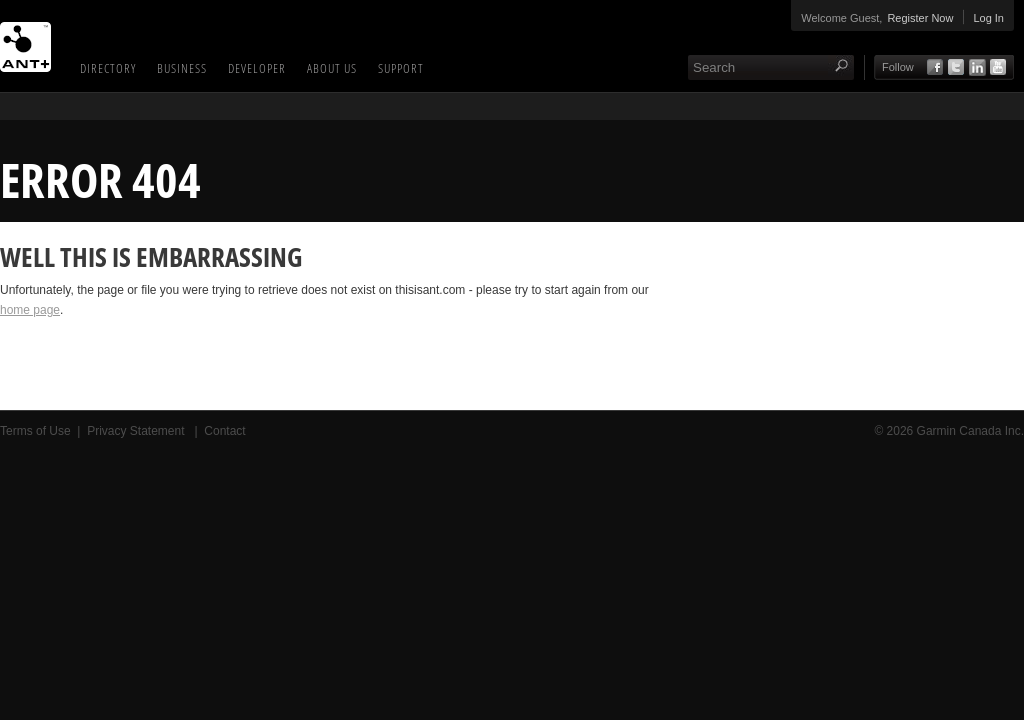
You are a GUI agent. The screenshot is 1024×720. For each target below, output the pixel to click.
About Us (332, 68)
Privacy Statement (137, 431)
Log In (988, 18)
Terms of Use (35, 431)
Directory (108, 68)
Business (182, 68)
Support (401, 68)
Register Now (920, 18)
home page (30, 310)
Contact (224, 431)
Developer (257, 68)
